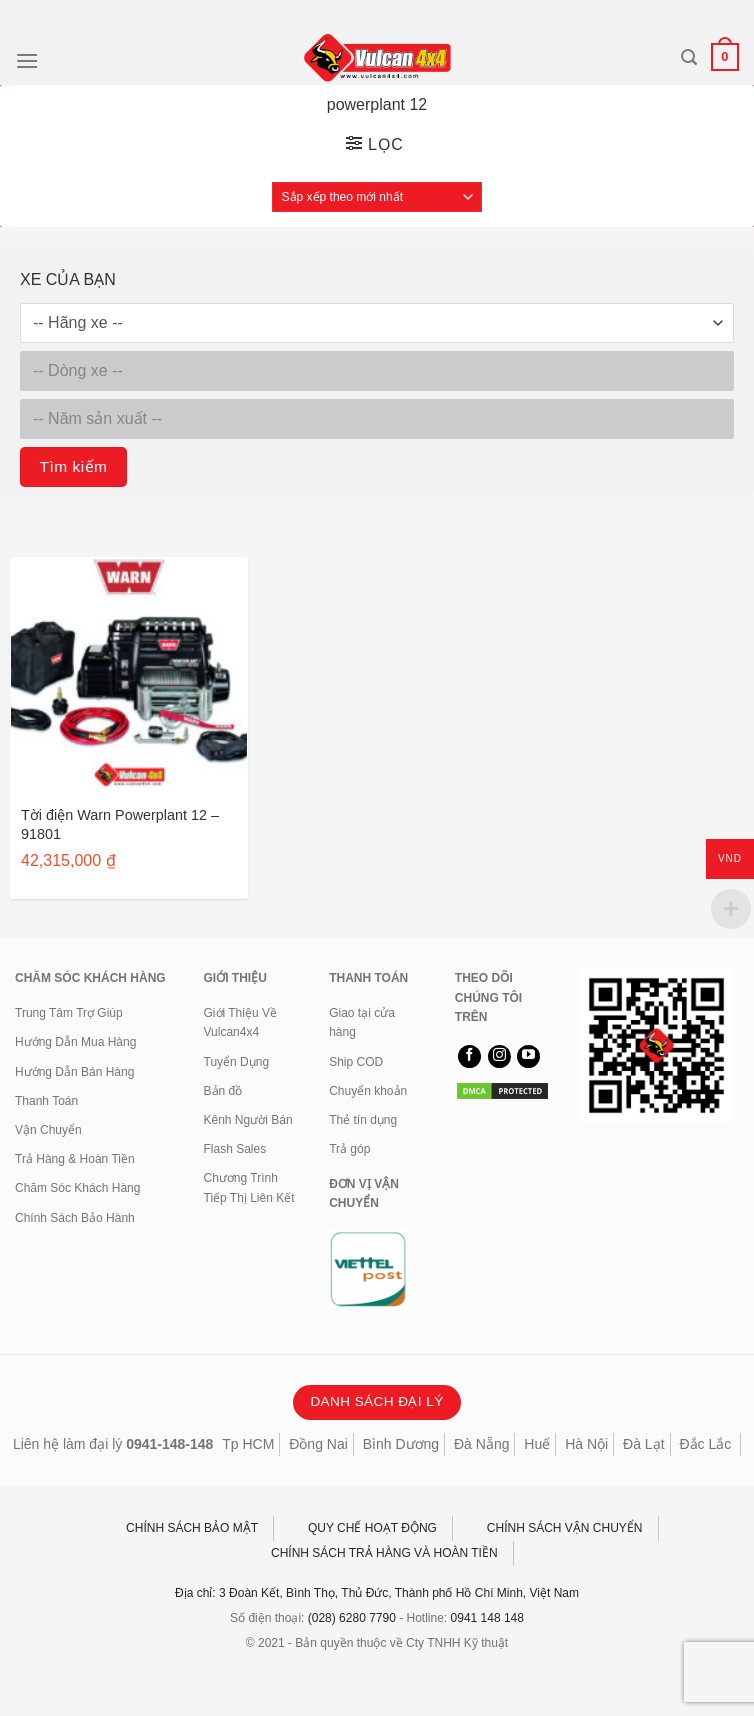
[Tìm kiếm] (689, 57)
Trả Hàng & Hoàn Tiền (75, 1159)
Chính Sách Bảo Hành (75, 1218)
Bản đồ (223, 1091)
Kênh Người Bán (248, 1120)
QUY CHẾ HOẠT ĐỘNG (372, 1528)
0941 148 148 (487, 1618)
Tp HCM (248, 1444)
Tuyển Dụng (237, 1062)
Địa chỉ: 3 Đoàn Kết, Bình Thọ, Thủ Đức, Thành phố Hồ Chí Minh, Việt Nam (377, 1593)
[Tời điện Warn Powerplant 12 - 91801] (129, 676)
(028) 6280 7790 (352, 1618)
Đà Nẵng (481, 1444)
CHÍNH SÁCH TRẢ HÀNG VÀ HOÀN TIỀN (384, 1553)
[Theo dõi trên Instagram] (499, 1057)
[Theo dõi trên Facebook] (469, 1057)
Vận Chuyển (48, 1130)
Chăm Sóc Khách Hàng (77, 1188)
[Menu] (27, 60)
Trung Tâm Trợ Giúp (69, 1013)
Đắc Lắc (705, 1444)
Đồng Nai (318, 1444)
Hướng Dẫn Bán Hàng (74, 1072)
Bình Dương (401, 1444)
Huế (537, 1444)
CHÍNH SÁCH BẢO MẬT (192, 1528)
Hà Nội (586, 1444)
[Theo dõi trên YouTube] (528, 1057)
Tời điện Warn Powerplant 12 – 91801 (120, 824)
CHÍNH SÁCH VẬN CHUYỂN (565, 1528)
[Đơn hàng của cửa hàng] (377, 197)
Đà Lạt (643, 1444)
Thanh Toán (46, 1101)
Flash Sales (235, 1149)
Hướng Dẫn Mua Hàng (75, 1042)
